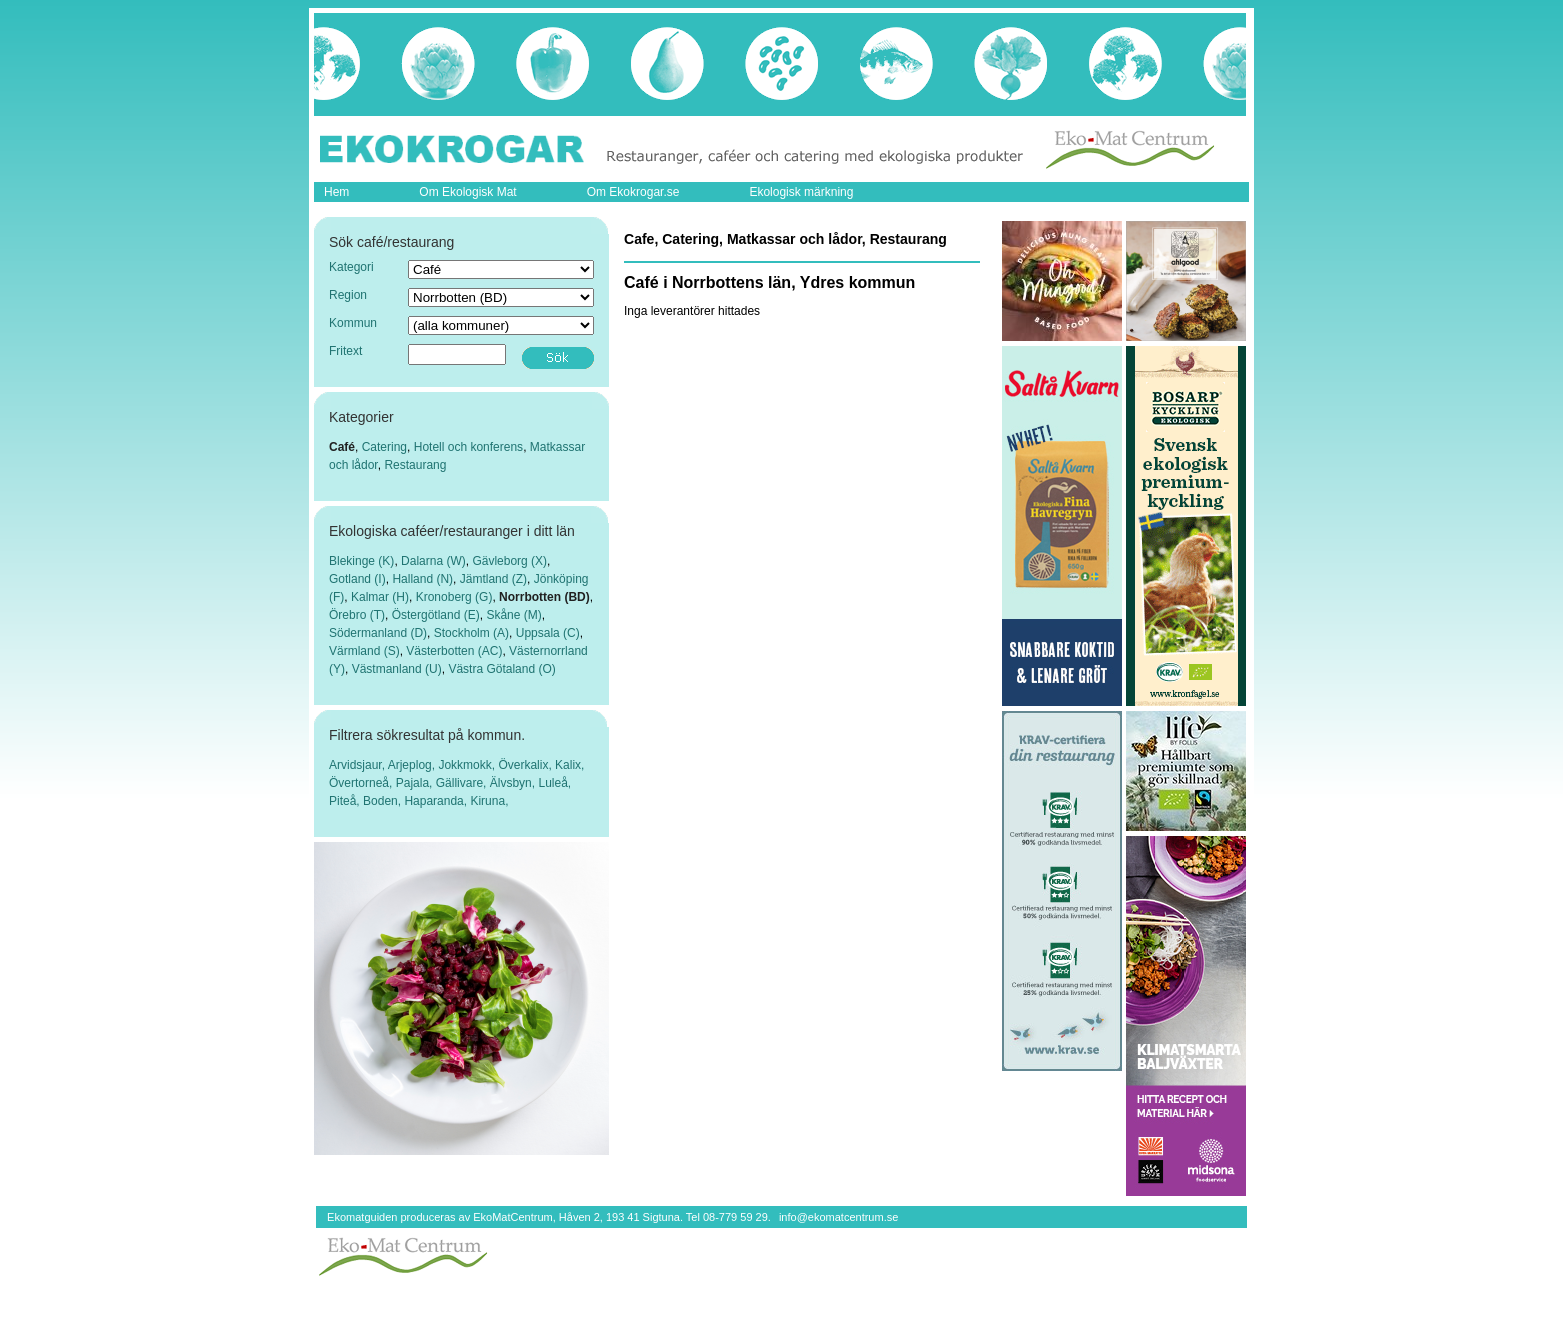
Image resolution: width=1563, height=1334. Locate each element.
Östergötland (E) (436, 615)
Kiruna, (489, 801)
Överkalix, (526, 765)
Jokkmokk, (468, 765)
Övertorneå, (362, 783)
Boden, (383, 801)
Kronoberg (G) (454, 597)
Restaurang (415, 465)
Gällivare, (463, 783)
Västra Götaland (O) (501, 669)
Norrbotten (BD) (544, 597)
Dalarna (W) (433, 561)
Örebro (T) (357, 615)
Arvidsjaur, (358, 765)
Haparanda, (437, 801)
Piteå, (346, 801)
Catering (384, 447)
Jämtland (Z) (493, 579)
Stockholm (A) (471, 633)
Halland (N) (422, 579)
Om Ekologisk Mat (467, 192)
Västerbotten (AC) (454, 651)
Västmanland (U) (397, 669)
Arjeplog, (413, 765)
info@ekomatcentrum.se (838, 1217)
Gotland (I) (357, 579)
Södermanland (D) (378, 633)
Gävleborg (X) (509, 561)
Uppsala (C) (548, 633)
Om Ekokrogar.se (633, 192)
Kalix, (569, 765)
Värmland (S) (364, 651)
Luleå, (554, 783)
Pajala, (416, 783)
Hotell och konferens (468, 447)
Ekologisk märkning (801, 192)
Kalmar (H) (380, 597)
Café (342, 447)
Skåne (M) (513, 615)
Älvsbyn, (514, 783)
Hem (336, 192)
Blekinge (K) (361, 561)
